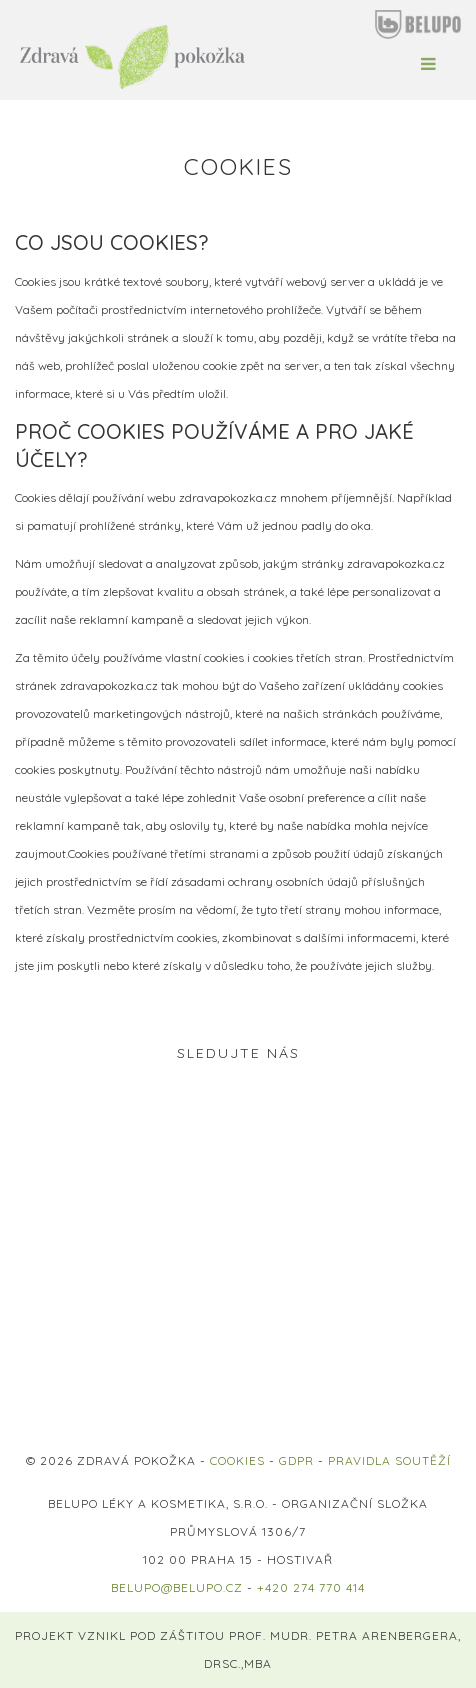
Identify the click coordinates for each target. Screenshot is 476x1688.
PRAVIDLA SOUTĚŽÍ (389, 1460)
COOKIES (237, 1460)
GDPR (296, 1460)
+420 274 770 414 (311, 1587)
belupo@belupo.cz (177, 1587)
